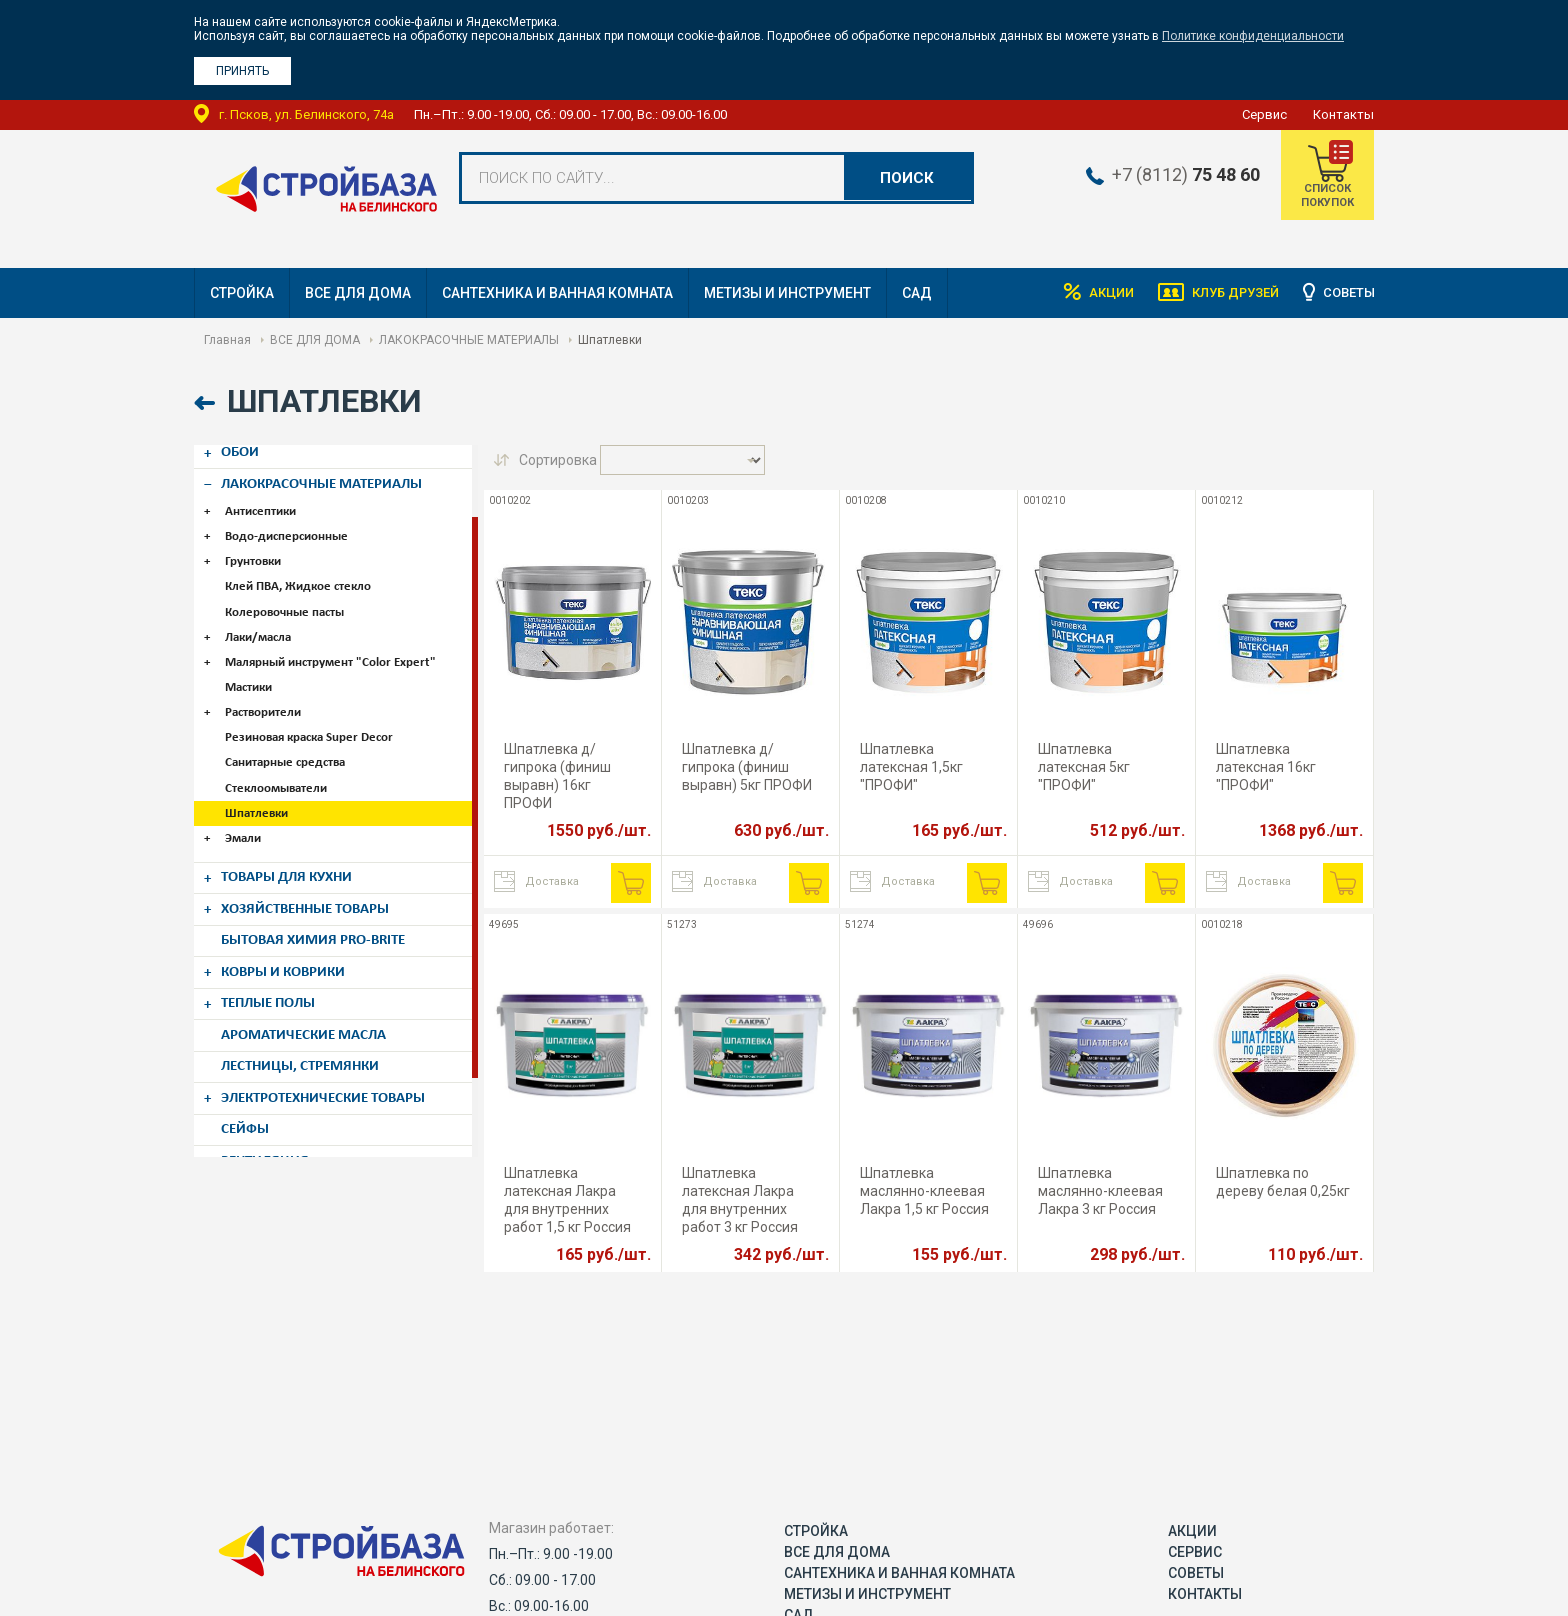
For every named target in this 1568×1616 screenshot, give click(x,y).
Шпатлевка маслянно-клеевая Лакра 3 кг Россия (1100, 1191)
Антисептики (264, 503)
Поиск (906, 178)
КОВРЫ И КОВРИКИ (292, 940)
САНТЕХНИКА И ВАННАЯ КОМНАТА (557, 293)
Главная (227, 340)
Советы (1346, 293)
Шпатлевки (260, 791)
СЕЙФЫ (249, 1085)
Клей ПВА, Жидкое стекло (302, 575)
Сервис (1264, 114)
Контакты (1343, 114)
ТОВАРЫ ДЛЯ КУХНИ (296, 853)
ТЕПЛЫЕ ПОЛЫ (276, 969)
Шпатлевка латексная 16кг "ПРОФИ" (1266, 767)
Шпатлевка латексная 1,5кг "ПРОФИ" (911, 767)
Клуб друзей (1220, 293)
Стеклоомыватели (280, 767)
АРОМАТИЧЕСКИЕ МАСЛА (313, 998)
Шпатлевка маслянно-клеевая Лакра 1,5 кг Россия (924, 1191)
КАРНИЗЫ (258, 1143)
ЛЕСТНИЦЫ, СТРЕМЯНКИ (309, 1027)
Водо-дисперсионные (290, 527)
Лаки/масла (262, 623)
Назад (206, 403)
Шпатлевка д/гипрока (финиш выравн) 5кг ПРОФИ (747, 767)
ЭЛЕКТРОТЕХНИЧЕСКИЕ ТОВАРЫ (336, 1056)
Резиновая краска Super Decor (313, 719)
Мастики (252, 671)
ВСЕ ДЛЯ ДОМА (358, 293)
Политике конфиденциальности (1253, 36)
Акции (1083, 293)
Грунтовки (257, 551)
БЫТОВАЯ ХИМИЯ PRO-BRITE (324, 911)
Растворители (267, 695)
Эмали (247, 815)
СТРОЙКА (242, 293)
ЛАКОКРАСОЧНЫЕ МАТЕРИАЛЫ (469, 340)
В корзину (631, 883)
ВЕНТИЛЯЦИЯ (271, 1114)
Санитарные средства (289, 743)
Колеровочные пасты (288, 599)
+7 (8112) (1170, 175)
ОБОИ (244, 449)
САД (917, 293)
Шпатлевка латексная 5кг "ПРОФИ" (1084, 767)
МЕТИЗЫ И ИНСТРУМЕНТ (787, 293)
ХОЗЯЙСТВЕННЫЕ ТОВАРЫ (316, 882)
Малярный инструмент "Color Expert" (334, 647)
